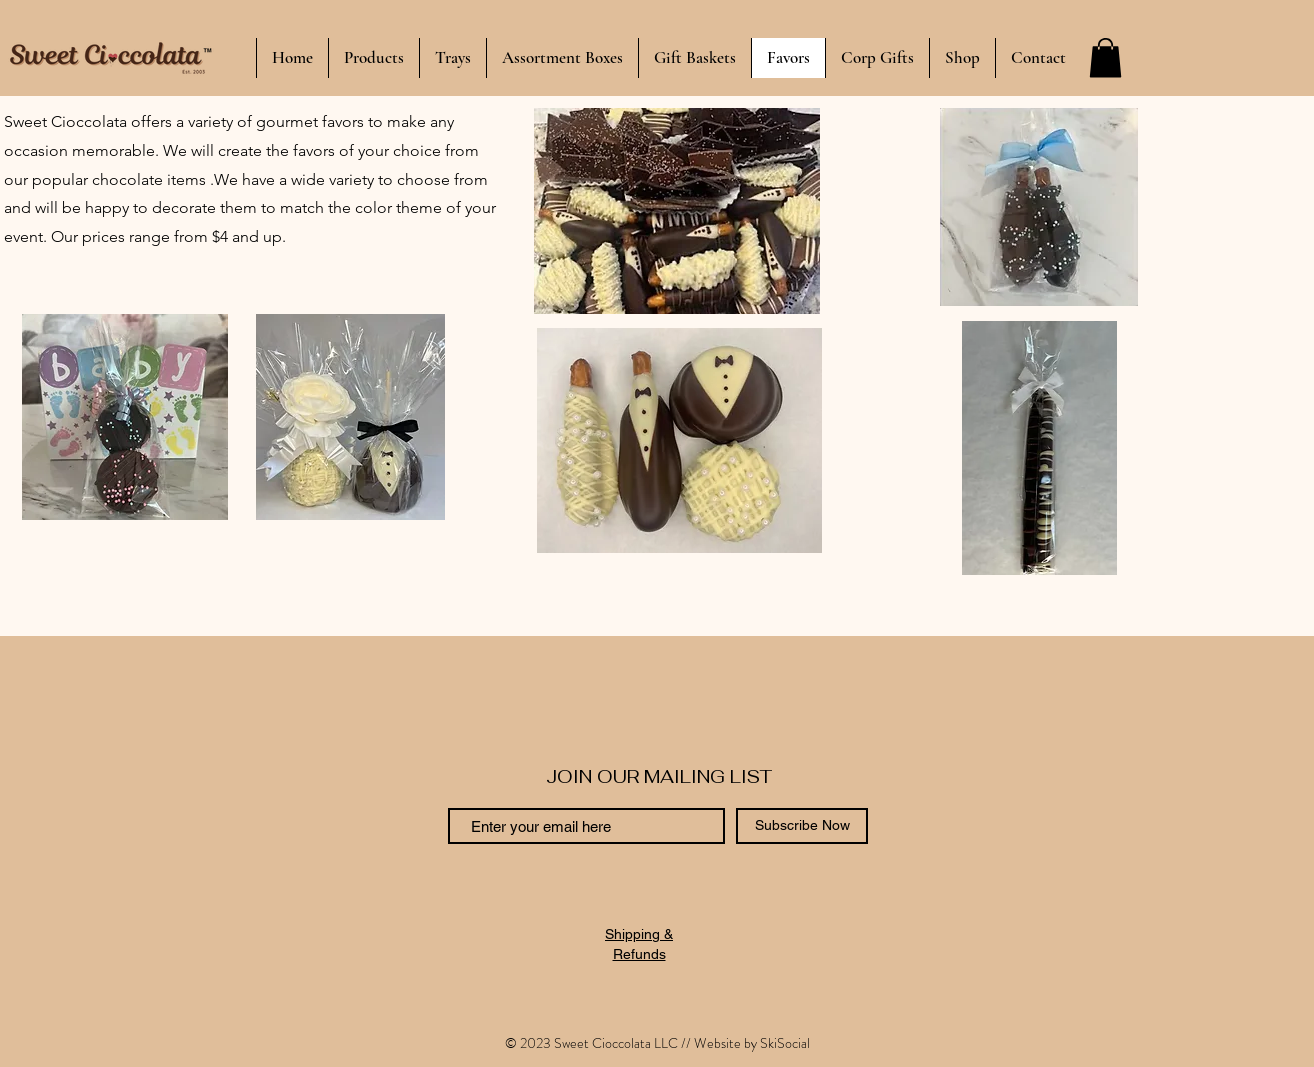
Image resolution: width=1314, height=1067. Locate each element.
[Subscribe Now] (802, 826)
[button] (1105, 57)
